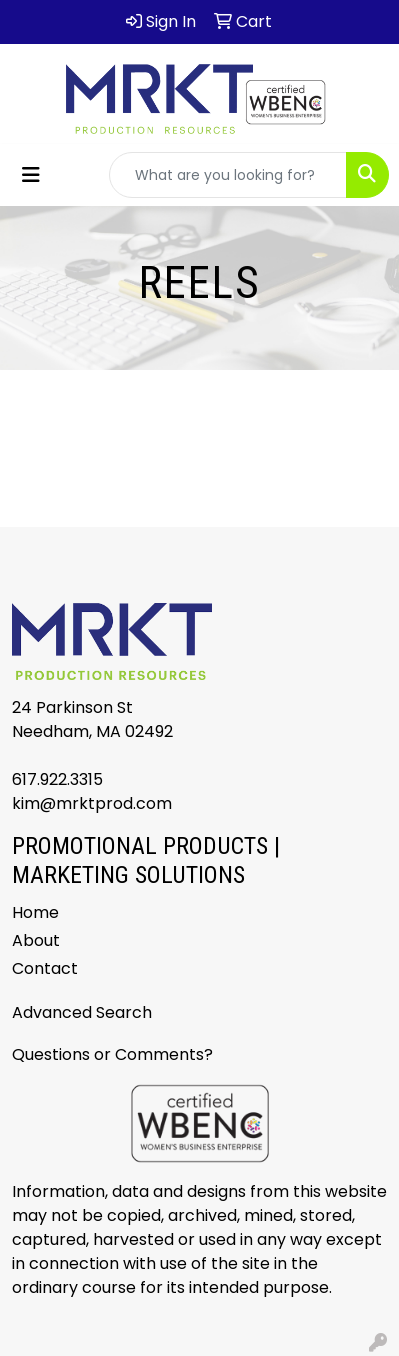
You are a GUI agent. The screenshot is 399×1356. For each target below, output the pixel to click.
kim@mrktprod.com (92, 803)
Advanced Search (82, 1012)
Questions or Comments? (112, 1054)
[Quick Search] (228, 175)
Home (35, 912)
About (36, 940)
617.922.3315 (57, 779)
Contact (45, 968)
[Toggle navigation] (31, 175)
